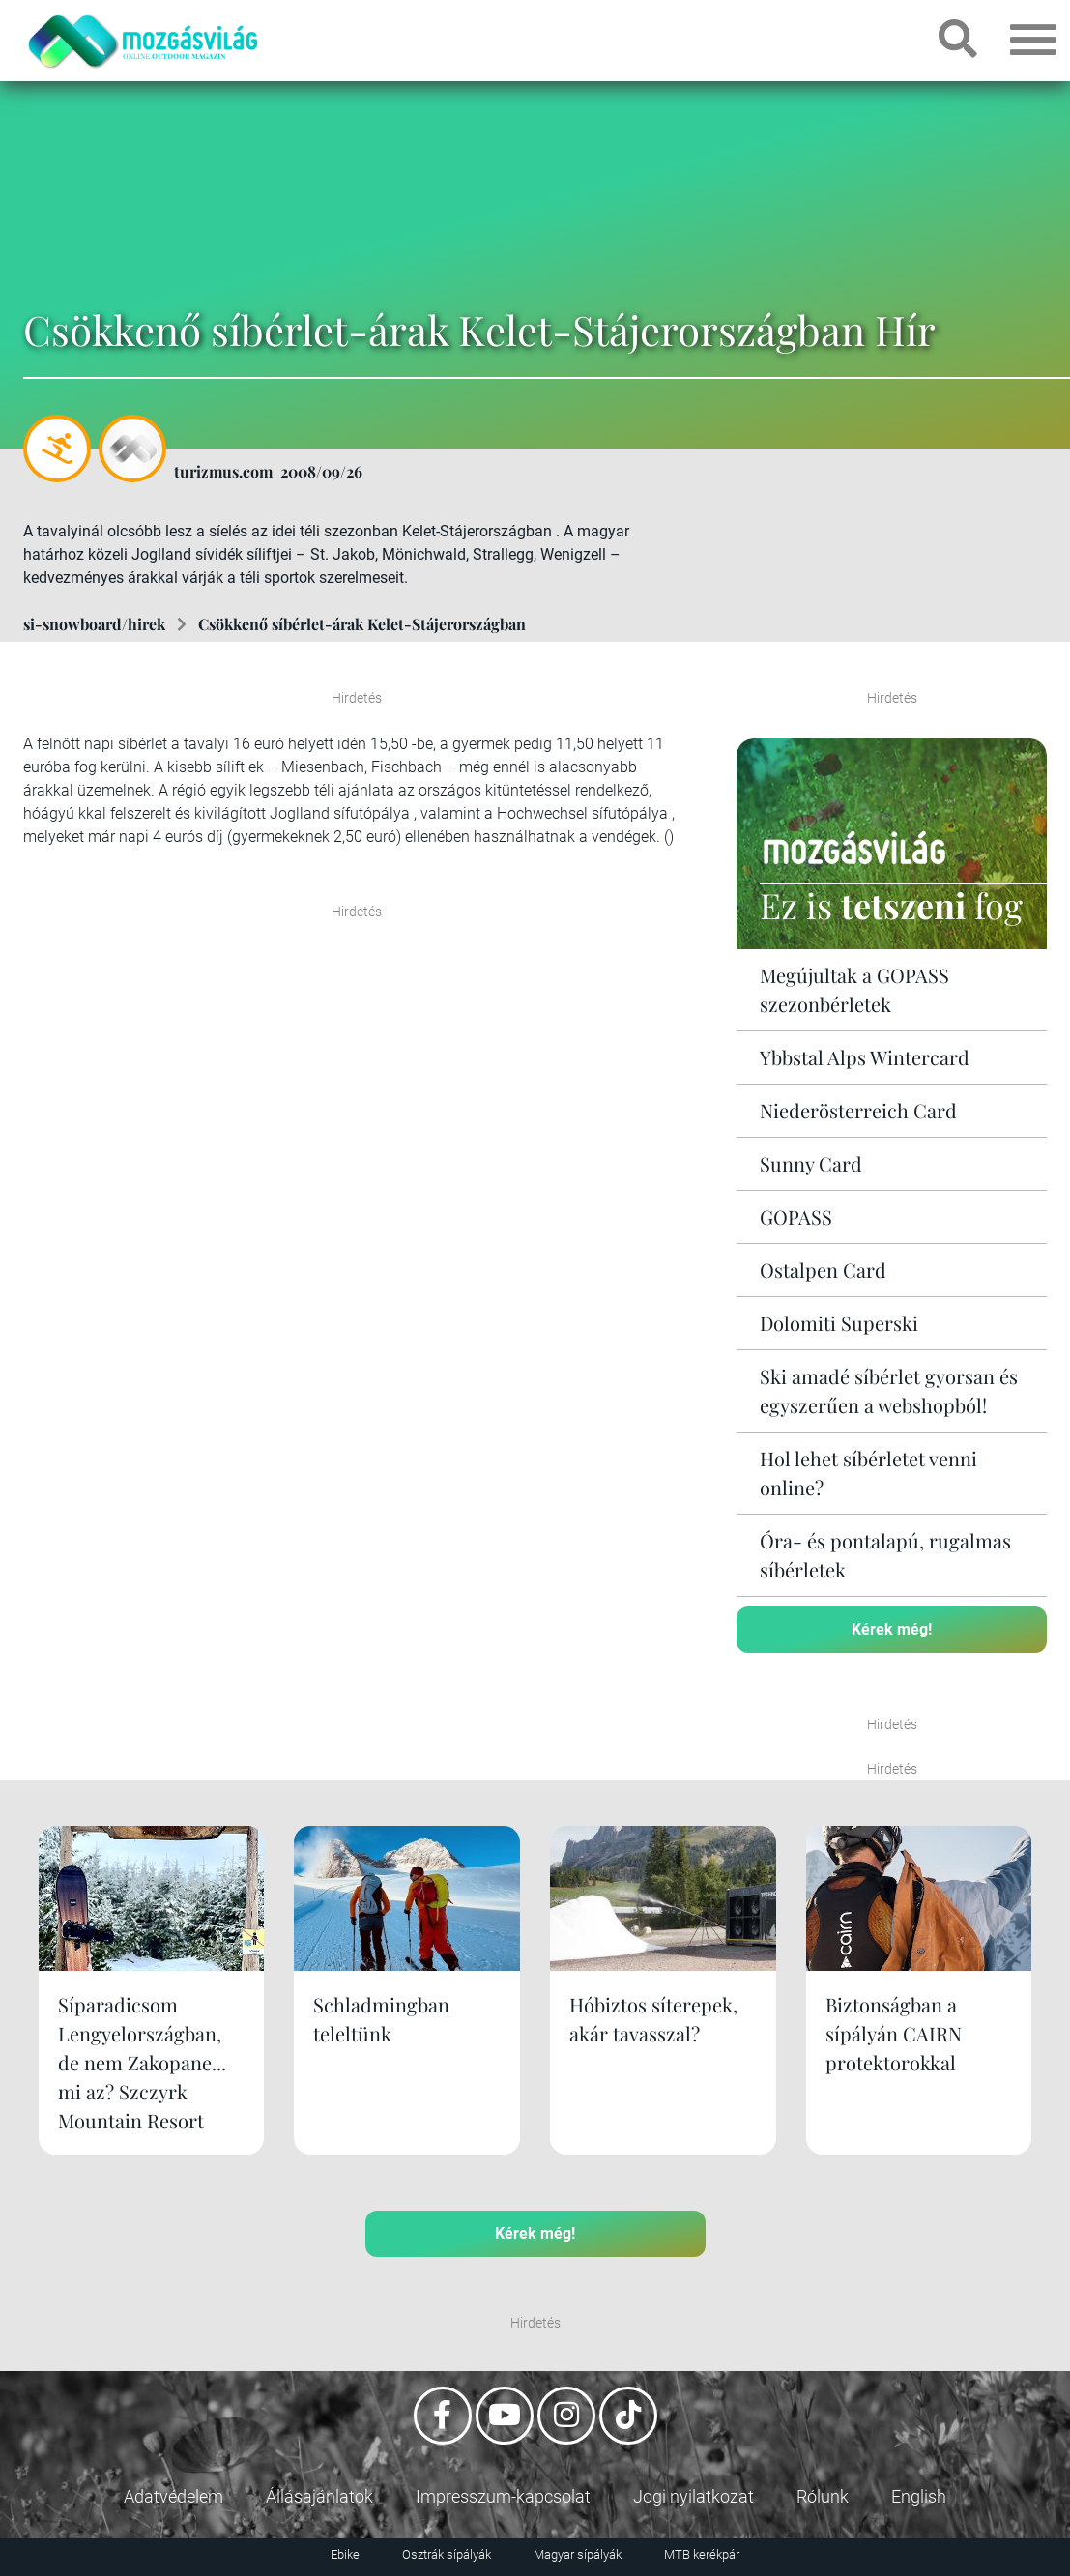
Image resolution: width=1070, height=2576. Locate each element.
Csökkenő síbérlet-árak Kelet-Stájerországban (362, 624)
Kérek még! (892, 1629)
